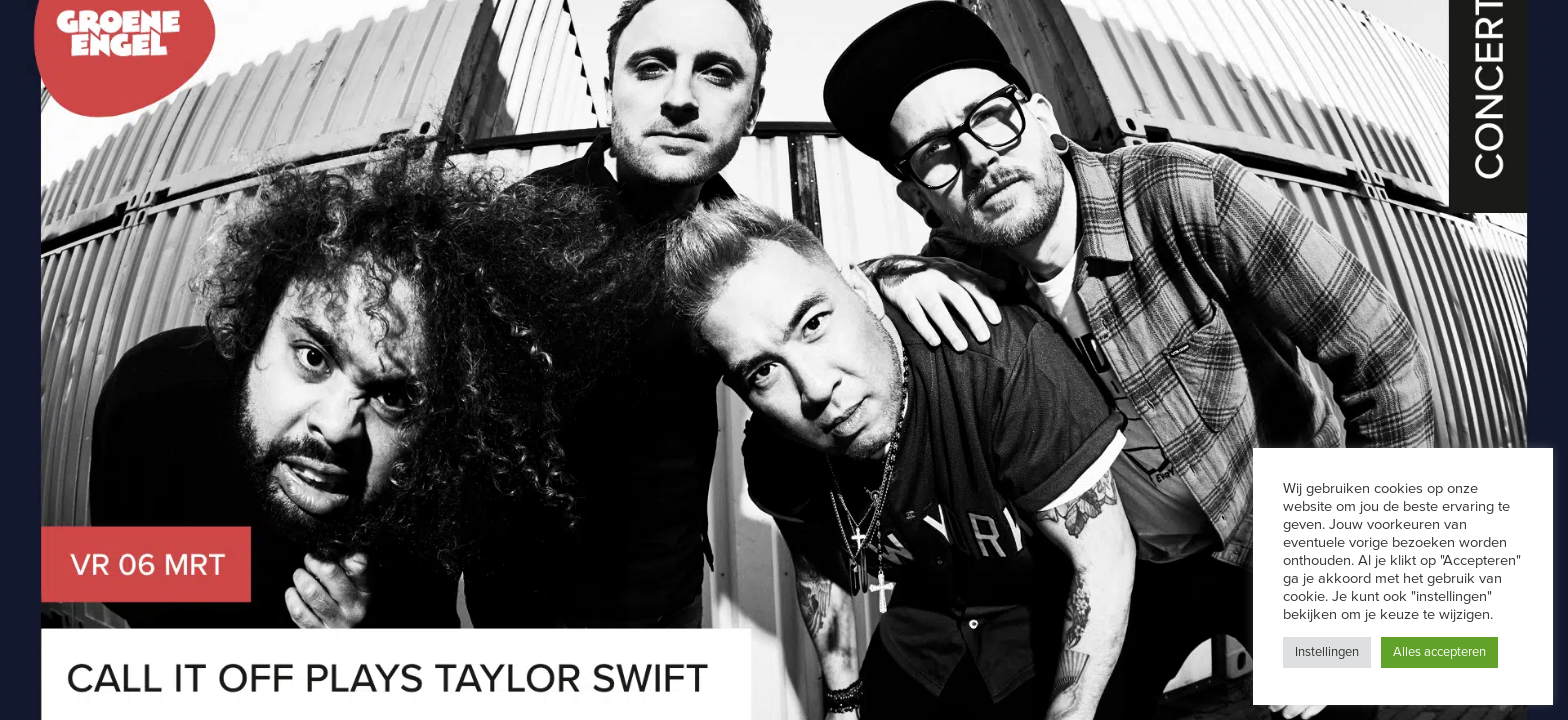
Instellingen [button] (1327, 652)
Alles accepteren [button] (1439, 652)
